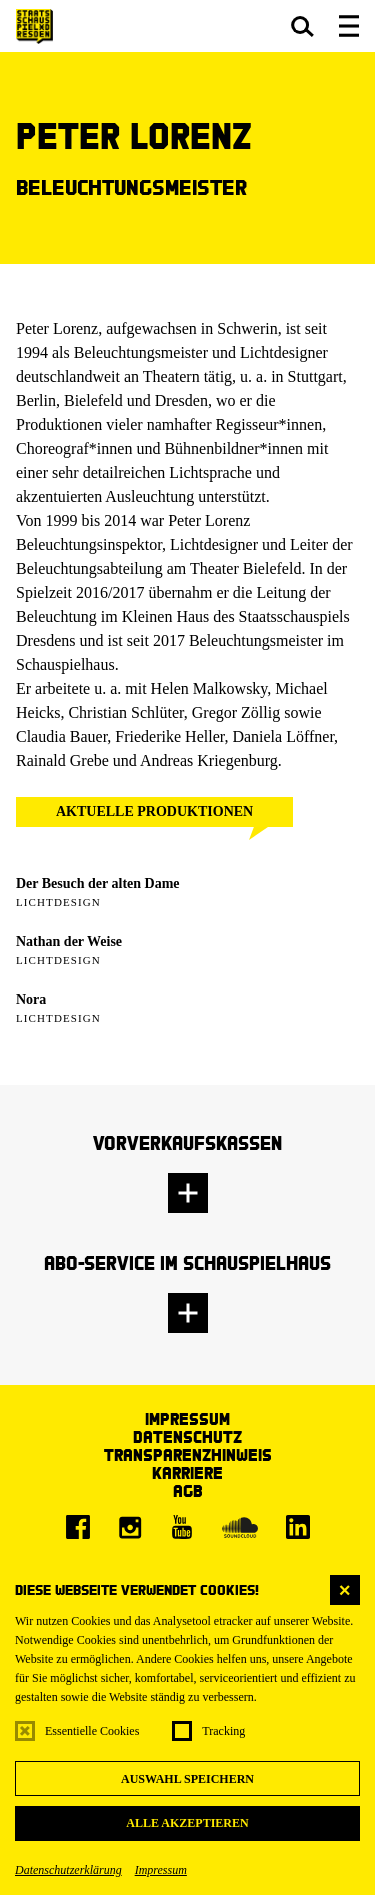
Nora (31, 999)
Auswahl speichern (187, 1779)
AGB (188, 1490)
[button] (302, 26)
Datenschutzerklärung (68, 1870)
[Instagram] (130, 1527)
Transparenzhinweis (188, 1454)
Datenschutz (187, 1436)
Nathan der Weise (69, 941)
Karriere (187, 1472)
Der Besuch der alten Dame (98, 883)
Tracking (223, 1731)
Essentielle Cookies (92, 1731)
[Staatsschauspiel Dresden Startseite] (34, 26)
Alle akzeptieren (187, 1823)
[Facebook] (78, 1527)
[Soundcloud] (240, 1527)
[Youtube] (182, 1527)
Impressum (161, 1870)
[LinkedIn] (298, 1527)
